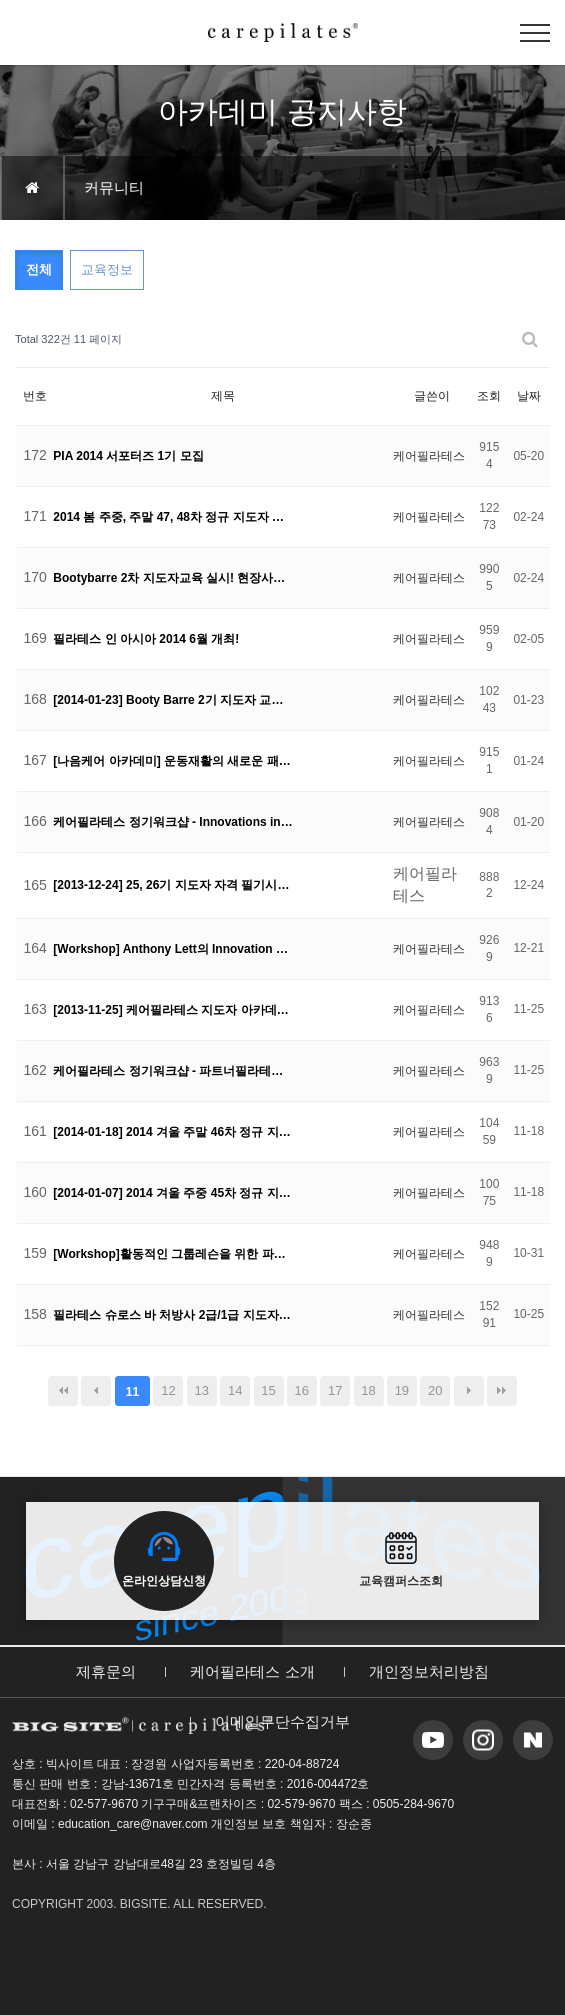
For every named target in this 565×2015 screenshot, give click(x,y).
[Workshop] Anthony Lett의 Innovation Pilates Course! (173, 949)
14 (235, 1390)
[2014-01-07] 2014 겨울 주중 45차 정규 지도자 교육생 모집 (173, 1193)
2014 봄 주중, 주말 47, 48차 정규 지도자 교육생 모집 (173, 517)
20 (435, 1390)
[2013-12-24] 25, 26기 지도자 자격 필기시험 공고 (173, 885)
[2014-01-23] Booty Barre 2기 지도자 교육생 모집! (173, 700)
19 (402, 1390)
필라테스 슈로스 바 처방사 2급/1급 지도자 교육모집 (173, 1315)
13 (202, 1390)
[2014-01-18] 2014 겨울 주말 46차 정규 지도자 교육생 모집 (173, 1132)
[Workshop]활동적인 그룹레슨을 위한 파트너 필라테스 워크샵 (173, 1254)
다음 (469, 1391)
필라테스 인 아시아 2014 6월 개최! (146, 639)
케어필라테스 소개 (252, 1671)
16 (302, 1390)
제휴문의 (106, 1671)
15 (268, 1390)
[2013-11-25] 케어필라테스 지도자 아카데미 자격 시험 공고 (173, 1010)
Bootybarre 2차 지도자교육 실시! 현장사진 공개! (173, 578)
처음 (63, 1391)
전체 (39, 269)
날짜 (529, 396)
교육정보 (107, 269)
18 (368, 1390)
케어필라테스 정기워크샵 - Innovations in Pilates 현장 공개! (173, 822)
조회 (489, 396)
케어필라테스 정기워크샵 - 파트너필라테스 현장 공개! (173, 1071)
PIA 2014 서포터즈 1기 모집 (128, 456)
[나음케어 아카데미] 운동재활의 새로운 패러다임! (173, 761)
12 (168, 1390)
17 (335, 1390)
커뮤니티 (114, 187)
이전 (96, 1391)
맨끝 (502, 1391)
